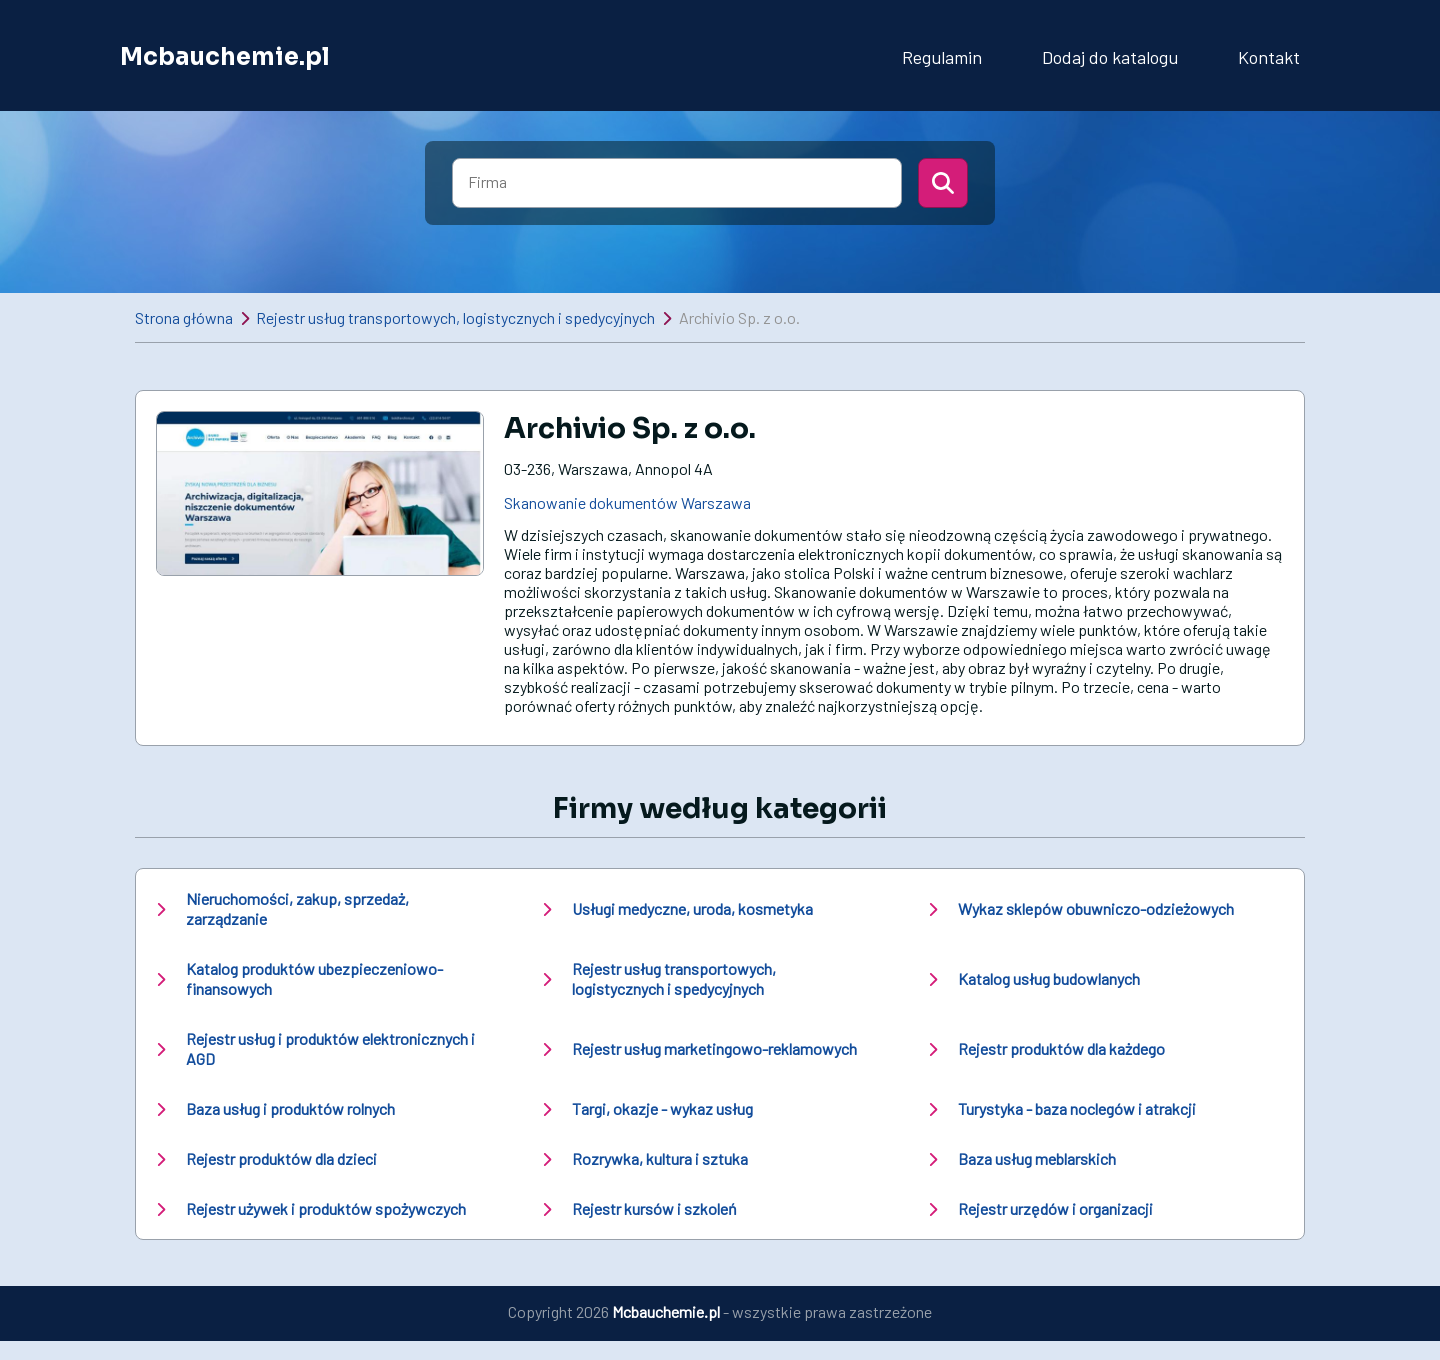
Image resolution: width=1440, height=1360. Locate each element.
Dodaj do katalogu (1110, 57)
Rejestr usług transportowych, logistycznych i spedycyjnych (455, 317)
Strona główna (184, 317)
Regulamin (942, 57)
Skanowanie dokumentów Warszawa (627, 502)
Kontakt (1269, 57)
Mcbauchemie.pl (225, 57)
